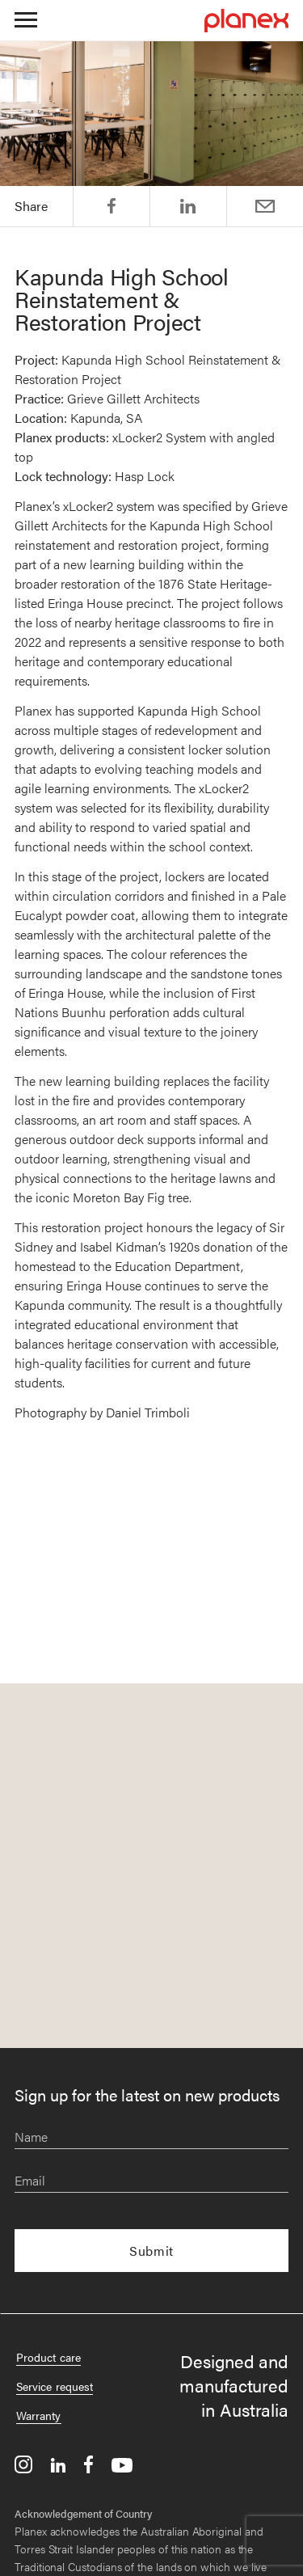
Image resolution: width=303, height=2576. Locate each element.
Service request (54, 2386)
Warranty (38, 2415)
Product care (48, 2357)
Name (31, 2137)
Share (111, 205)
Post (188, 206)
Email (265, 206)
